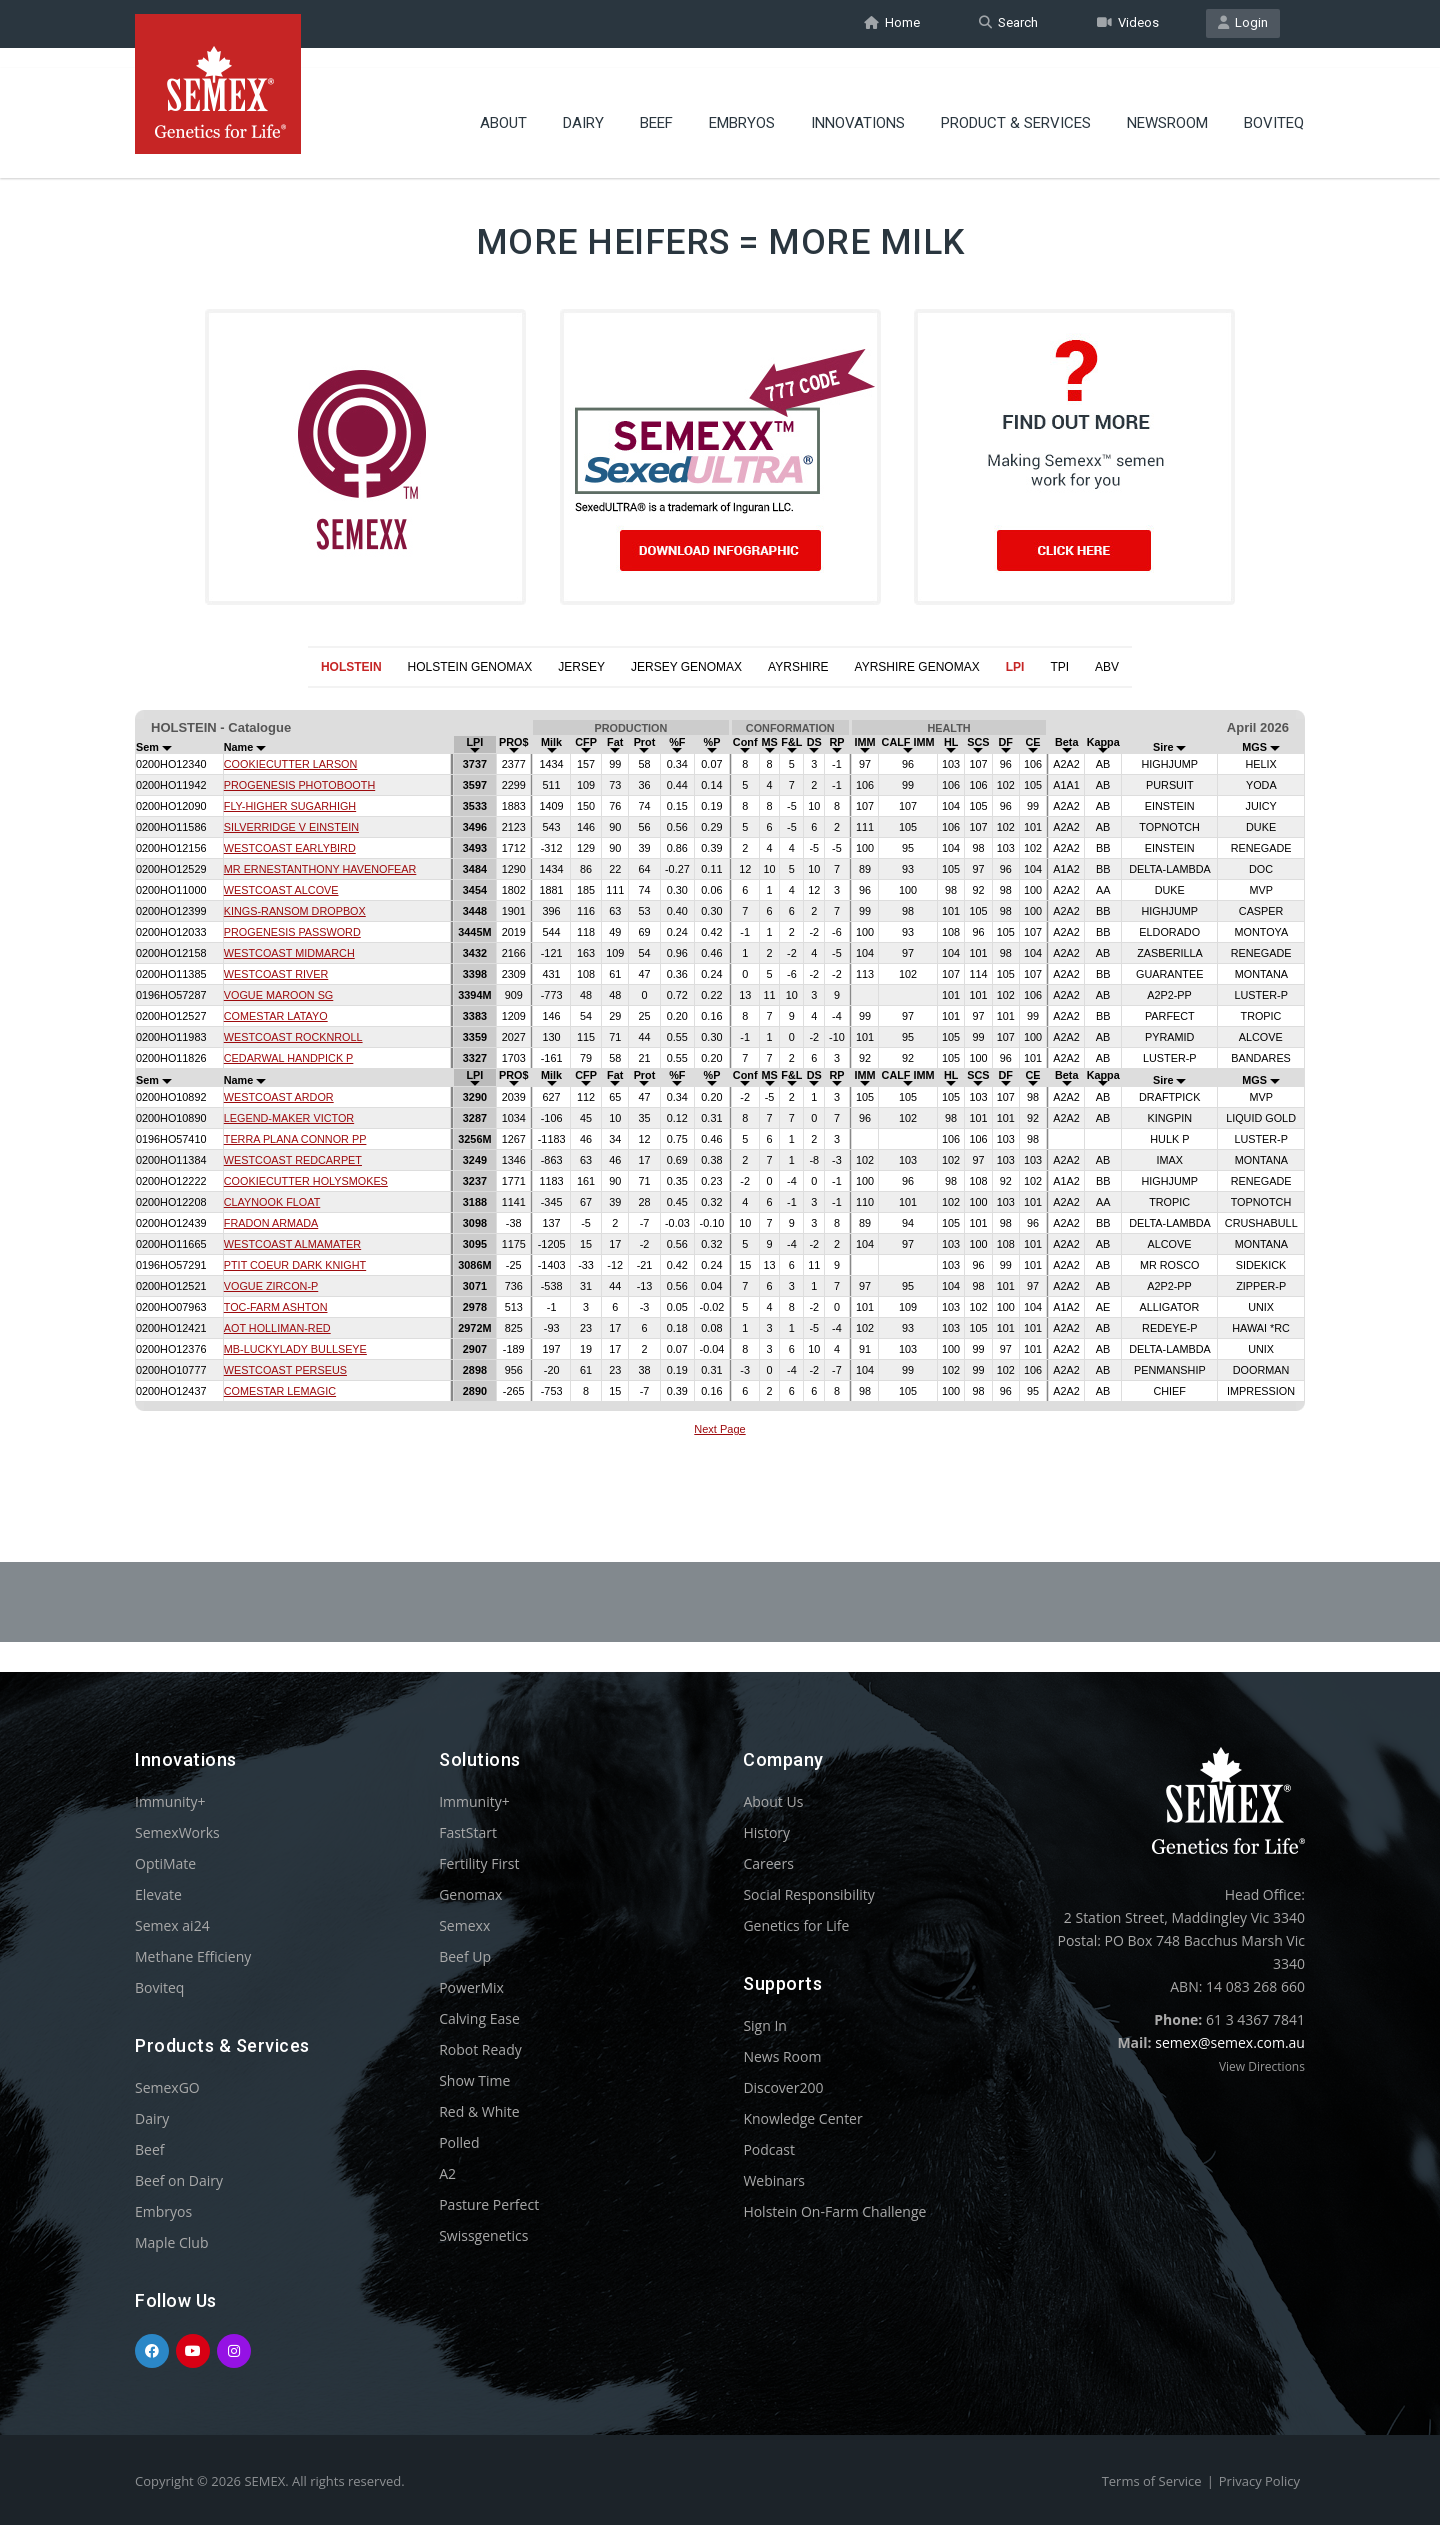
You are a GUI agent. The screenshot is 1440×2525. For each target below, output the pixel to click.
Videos (1128, 23)
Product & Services (1016, 105)
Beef (656, 105)
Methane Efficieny (193, 1956)
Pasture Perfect (489, 2204)
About (503, 105)
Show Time (474, 2080)
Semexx (464, 1925)
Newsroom (1167, 105)
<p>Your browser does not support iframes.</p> (720, 1076)
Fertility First (479, 1863)
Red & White (479, 2111)
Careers (768, 1863)
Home (892, 23)
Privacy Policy (1259, 2481)
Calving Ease (479, 2018)
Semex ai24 (172, 1925)
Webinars (774, 2180)
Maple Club (171, 2242)
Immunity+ (170, 1801)
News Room (782, 2056)
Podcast (769, 2149)
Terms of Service (1152, 2481)
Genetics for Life (796, 1925)
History (766, 1832)
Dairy (583, 105)
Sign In (765, 2025)
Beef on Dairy (179, 2180)
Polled (459, 2142)
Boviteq (1274, 105)
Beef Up (465, 1956)
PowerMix (471, 1987)
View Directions (1262, 2066)
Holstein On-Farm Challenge (834, 2211)
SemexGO (167, 2087)
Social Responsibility (808, 1894)
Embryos (742, 105)
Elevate (158, 1894)
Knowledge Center (802, 2118)
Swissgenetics (483, 2235)
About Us (773, 1801)
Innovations (858, 105)
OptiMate (165, 1863)
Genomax (470, 1894)
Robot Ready (480, 2049)
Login (1243, 23)
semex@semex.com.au (1230, 2042)
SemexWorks (177, 1832)
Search (1008, 23)
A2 (447, 2173)
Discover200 (783, 2087)
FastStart (468, 1832)
